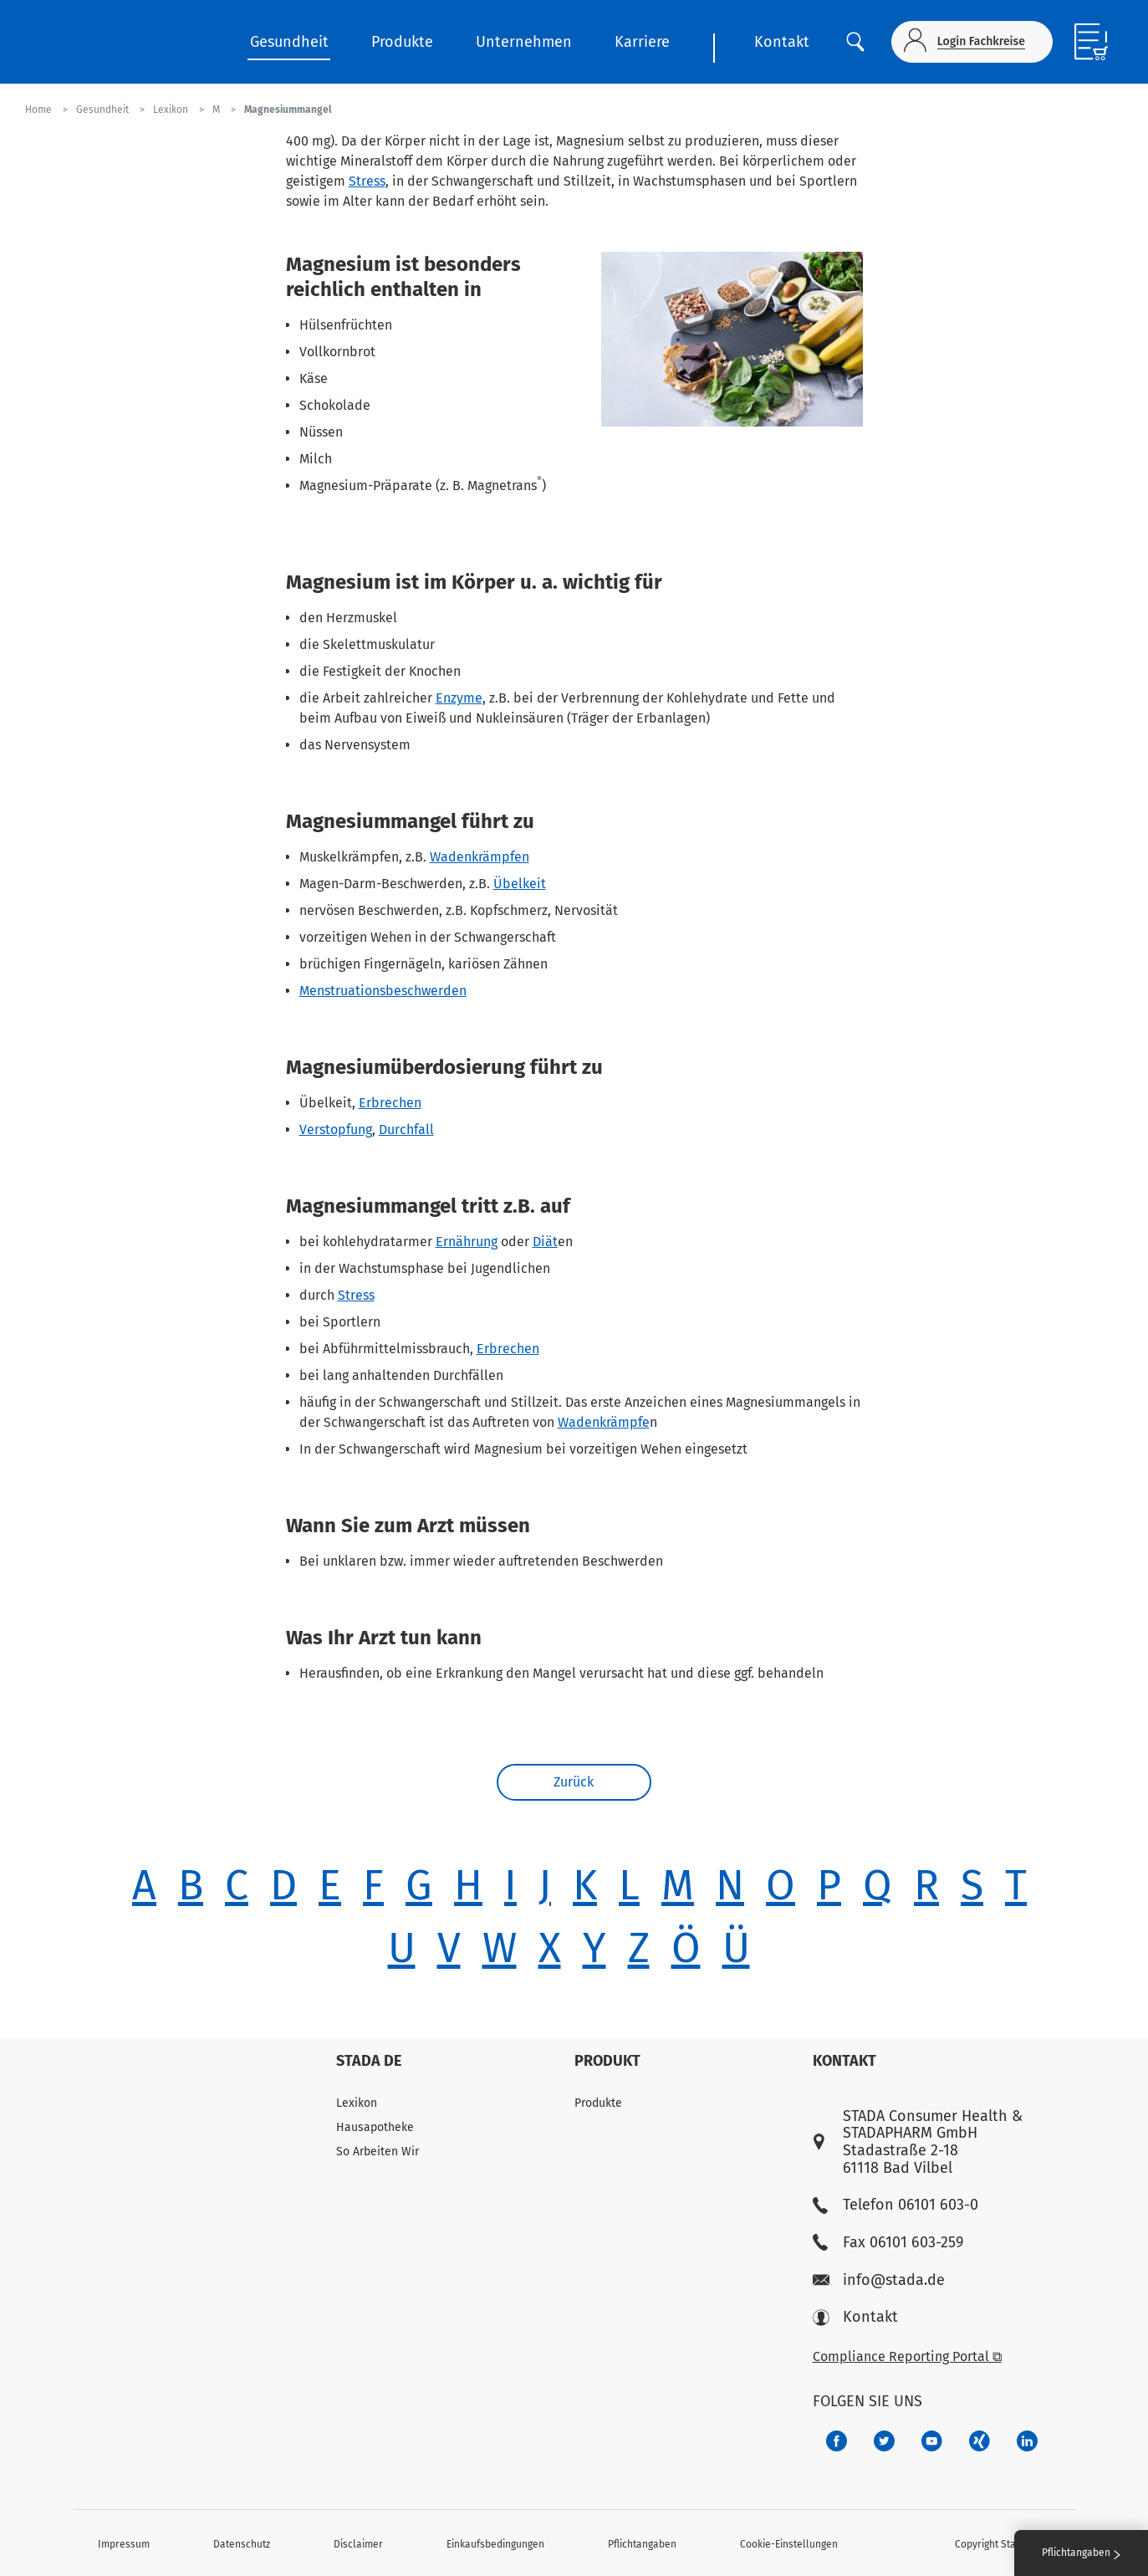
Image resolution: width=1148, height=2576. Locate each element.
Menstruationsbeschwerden (383, 991)
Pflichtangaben (642, 2544)
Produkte (402, 42)
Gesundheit (289, 42)
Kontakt (781, 42)
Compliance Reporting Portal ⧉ (907, 2356)
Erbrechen (390, 1103)
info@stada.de (879, 2280)
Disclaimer (358, 2544)
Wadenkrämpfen (479, 857)
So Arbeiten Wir (377, 2151)
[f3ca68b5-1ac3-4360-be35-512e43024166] (931, 2440)
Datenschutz (241, 2544)
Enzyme (459, 698)
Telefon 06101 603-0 (895, 2205)
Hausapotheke (375, 2127)
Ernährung (466, 1242)
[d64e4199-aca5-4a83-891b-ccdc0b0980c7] (1027, 2440)
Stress (367, 181)
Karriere (642, 42)
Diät (545, 1242)
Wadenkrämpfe (604, 1422)
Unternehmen (524, 42)
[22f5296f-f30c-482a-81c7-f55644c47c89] (979, 2440)
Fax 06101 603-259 (888, 2242)
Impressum (124, 2544)
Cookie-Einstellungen (789, 2544)
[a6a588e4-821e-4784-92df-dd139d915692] (884, 2440)
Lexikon (356, 2103)
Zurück (574, 1784)
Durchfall (406, 1129)
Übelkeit (519, 884)
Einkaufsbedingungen (495, 2544)
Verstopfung (335, 1129)
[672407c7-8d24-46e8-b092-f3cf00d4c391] (836, 2440)
